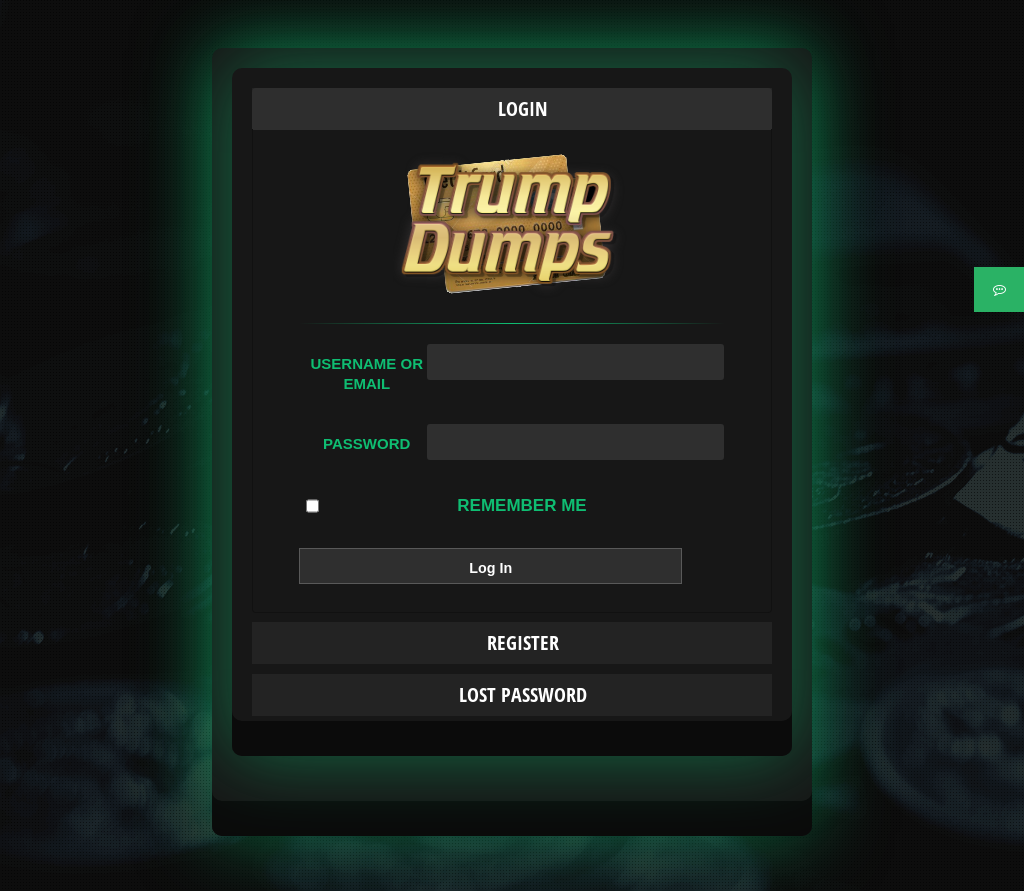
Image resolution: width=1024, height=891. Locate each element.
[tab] (512, 109)
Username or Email (366, 373)
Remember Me (446, 506)
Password (366, 443)
